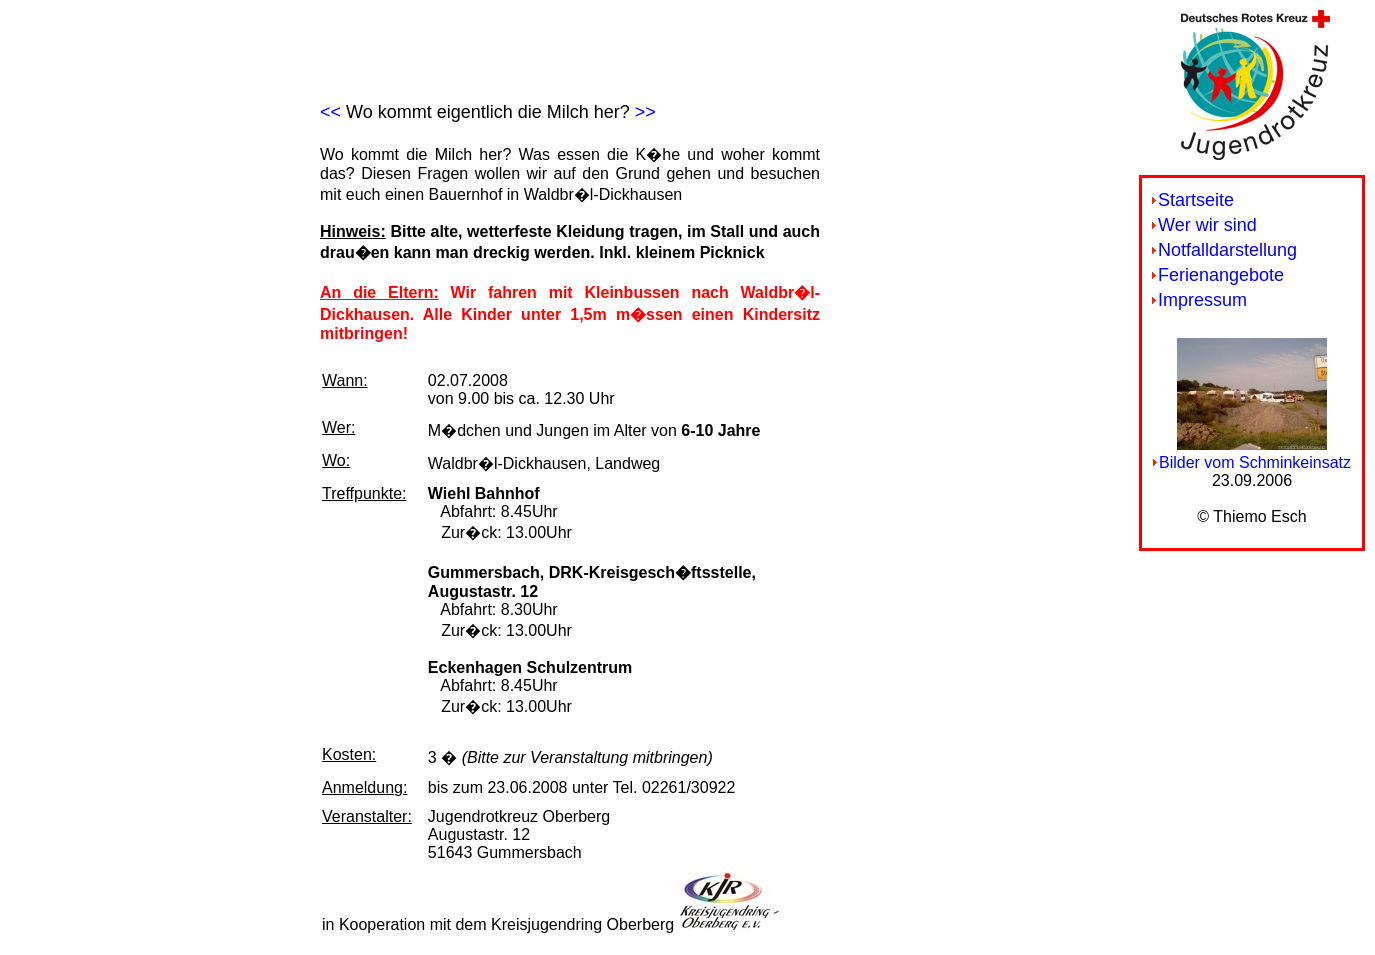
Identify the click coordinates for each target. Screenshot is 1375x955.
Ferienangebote (1221, 275)
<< (330, 112)
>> (645, 112)
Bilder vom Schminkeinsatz (1255, 462)
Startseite (1196, 200)
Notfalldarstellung (1227, 250)
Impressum (1202, 300)
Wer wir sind (1207, 225)
